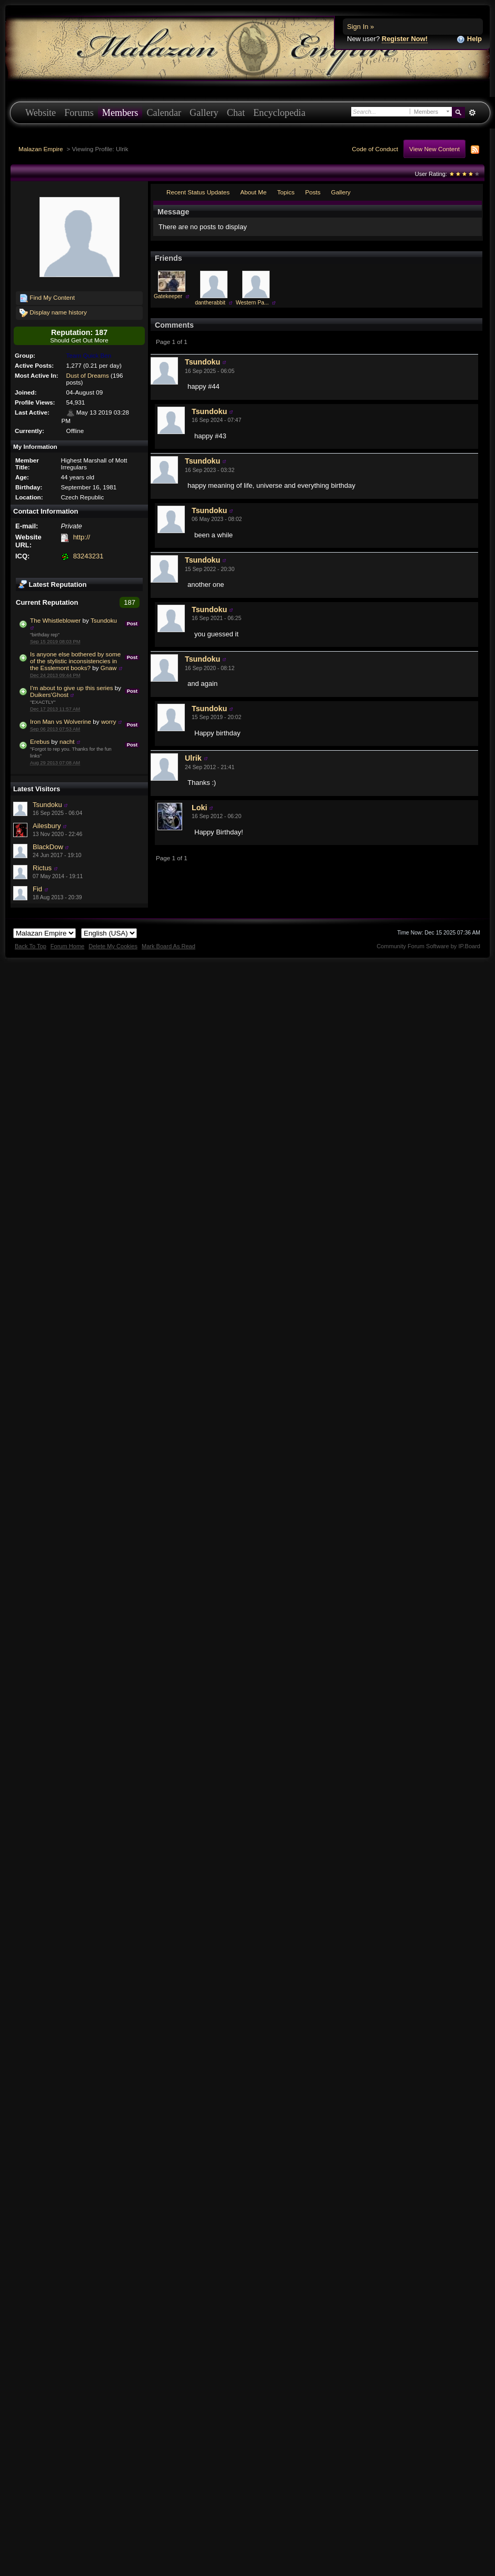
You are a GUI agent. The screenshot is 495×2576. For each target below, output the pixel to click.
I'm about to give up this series (71, 687)
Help (469, 39)
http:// (82, 537)
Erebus (39, 741)
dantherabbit (210, 303)
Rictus (42, 868)
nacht (67, 741)
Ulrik (193, 758)
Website (40, 112)
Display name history (53, 313)
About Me (253, 192)
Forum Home (67, 946)
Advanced (472, 112)
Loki (199, 807)
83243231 (88, 556)
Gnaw (109, 667)
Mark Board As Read (168, 946)
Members (120, 112)
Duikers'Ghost (49, 694)
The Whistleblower (55, 620)
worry (108, 721)
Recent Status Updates (198, 192)
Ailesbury (47, 826)
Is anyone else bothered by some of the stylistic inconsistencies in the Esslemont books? (75, 661)
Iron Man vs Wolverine (60, 721)
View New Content (434, 148)
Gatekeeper (168, 296)
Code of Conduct (375, 148)
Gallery (204, 112)
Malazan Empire (40, 148)
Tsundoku (104, 620)
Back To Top (30, 946)
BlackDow (48, 847)
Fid (37, 889)
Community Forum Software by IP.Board (428, 946)
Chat (236, 112)
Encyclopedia (279, 112)
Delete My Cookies (112, 946)
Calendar (163, 112)
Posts (312, 192)
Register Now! (405, 39)
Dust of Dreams (87, 375)
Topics (285, 192)
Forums (79, 112)
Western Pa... (252, 303)
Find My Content (47, 298)
